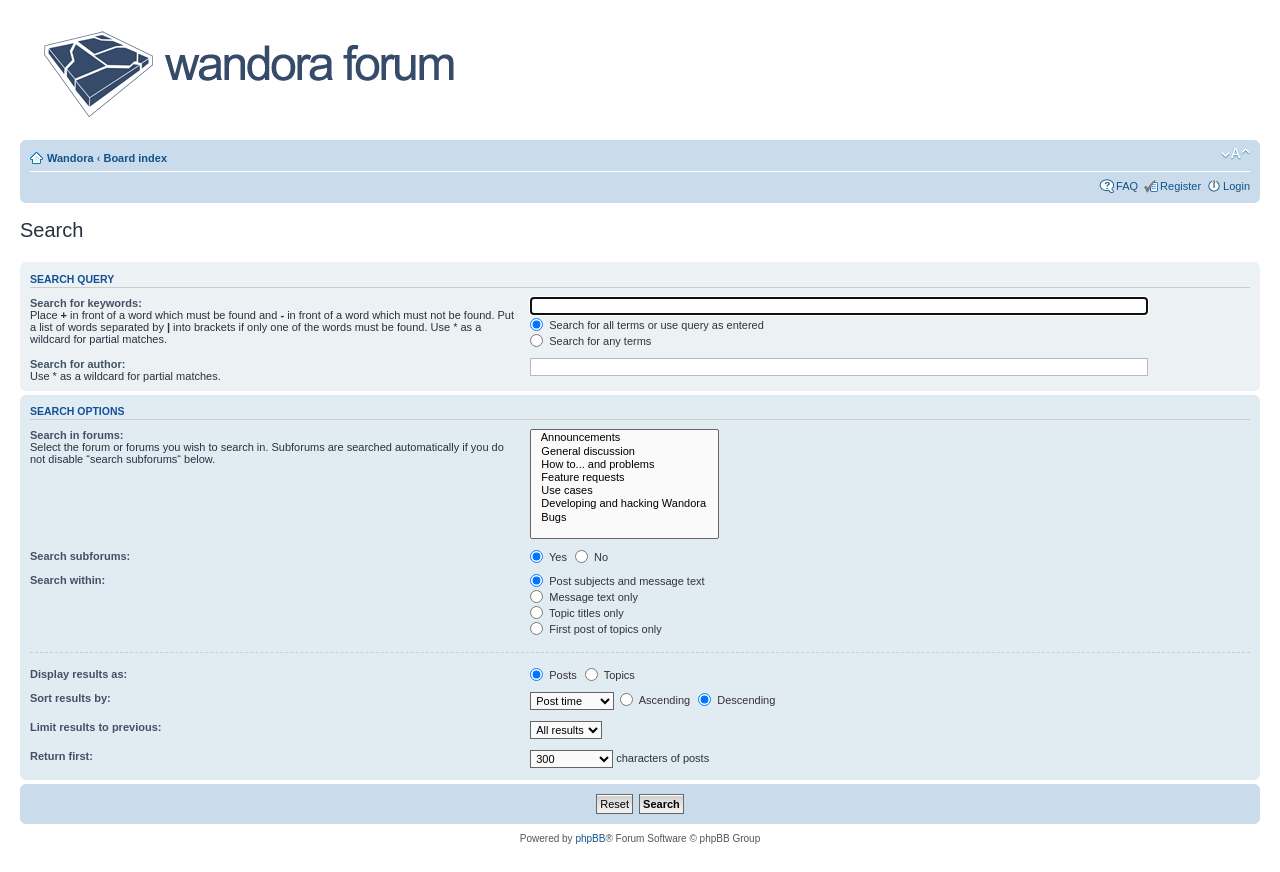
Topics (610, 675)
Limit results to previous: (95, 727)
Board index (135, 158)
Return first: (61, 756)
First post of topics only (596, 629)
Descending (736, 700)
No (591, 557)
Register (1180, 186)
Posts (553, 675)
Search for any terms (590, 341)
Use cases (624, 490)
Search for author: (77, 364)
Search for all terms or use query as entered (647, 325)
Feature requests (624, 477)
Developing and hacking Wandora (624, 503)
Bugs (624, 517)
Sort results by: (70, 698)
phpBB (590, 838)
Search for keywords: (86, 303)
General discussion (624, 451)
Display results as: (78, 674)
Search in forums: (77, 435)
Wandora (70, 158)
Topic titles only (576, 613)
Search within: (67, 580)
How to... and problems (624, 464)
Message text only (584, 597)
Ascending (655, 700)
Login (1236, 186)
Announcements (624, 437)
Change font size (1235, 154)
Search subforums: (80, 556)
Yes (548, 557)
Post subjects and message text (617, 581)
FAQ (1127, 186)
